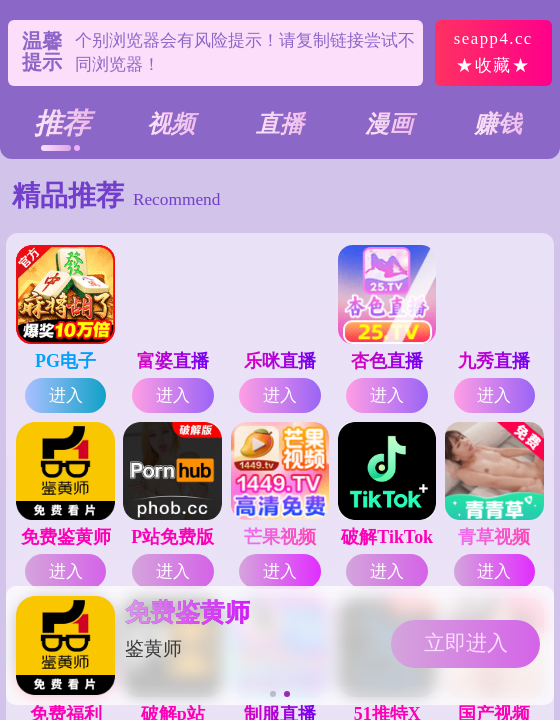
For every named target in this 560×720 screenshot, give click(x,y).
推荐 (62, 123)
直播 (280, 124)
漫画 (389, 124)
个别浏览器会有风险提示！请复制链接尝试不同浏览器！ (245, 52)
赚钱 (498, 124)
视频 (171, 124)
